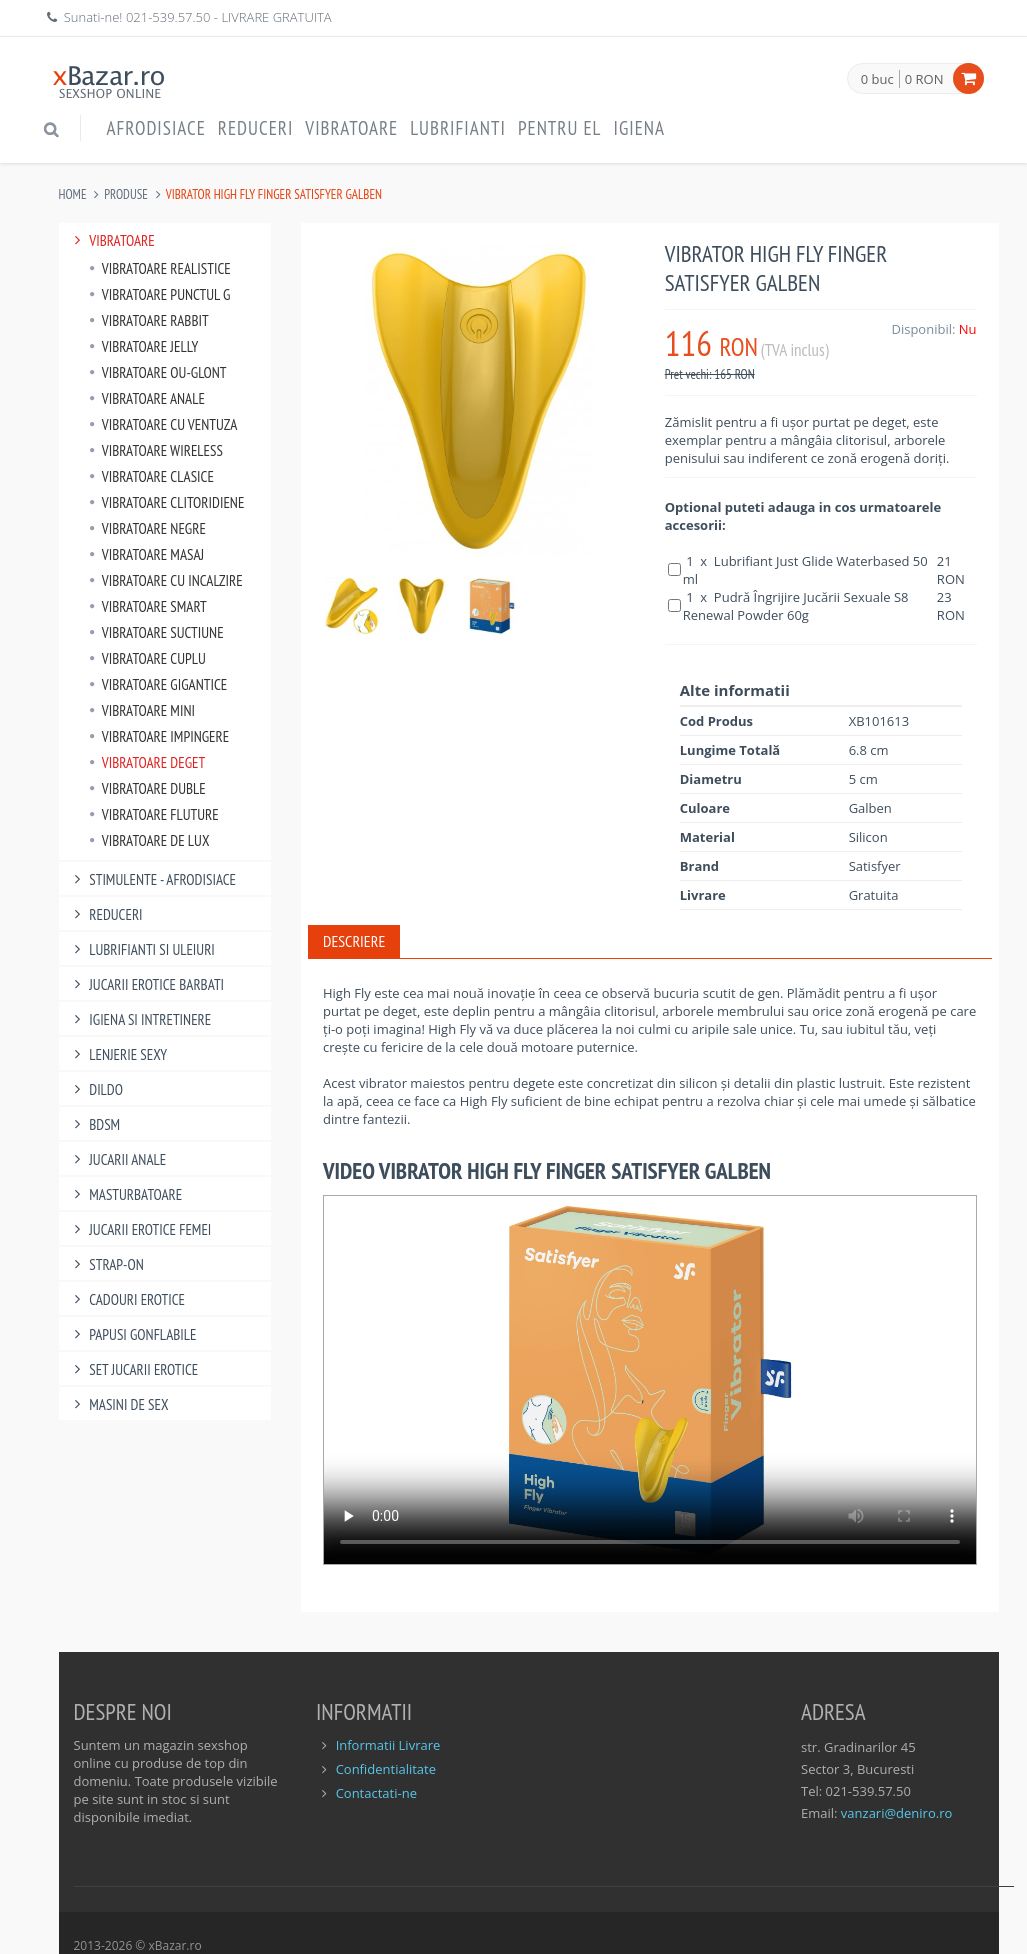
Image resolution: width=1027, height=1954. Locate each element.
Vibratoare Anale (147, 398)
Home (73, 194)
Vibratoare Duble (147, 788)
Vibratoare (351, 128)
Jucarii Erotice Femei (140, 1229)
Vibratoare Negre (147, 528)
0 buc (877, 80)
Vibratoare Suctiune (156, 632)
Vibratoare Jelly (144, 346)
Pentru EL (560, 128)
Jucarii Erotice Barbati (147, 984)
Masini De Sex (119, 1404)
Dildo (96, 1089)
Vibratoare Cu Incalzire (166, 580)
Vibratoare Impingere (159, 736)
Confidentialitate (386, 1769)
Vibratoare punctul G (160, 294)
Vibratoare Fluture (154, 814)
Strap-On (106, 1264)
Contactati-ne (376, 1793)
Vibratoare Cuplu (147, 658)
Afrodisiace (156, 128)
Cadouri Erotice (127, 1299)
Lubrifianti (458, 128)
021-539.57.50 (168, 17)
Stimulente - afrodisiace (152, 879)
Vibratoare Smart (148, 606)
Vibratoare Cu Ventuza (163, 424)
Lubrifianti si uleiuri (142, 949)
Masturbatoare (126, 1194)
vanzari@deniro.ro (896, 1813)
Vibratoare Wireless (156, 450)
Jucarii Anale (118, 1159)
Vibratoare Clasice (151, 476)
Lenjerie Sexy (118, 1054)
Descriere (354, 941)
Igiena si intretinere (140, 1019)
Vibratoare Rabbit (149, 320)
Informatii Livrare (388, 1745)
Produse (126, 194)
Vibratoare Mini (142, 710)
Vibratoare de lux (149, 840)
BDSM (95, 1124)
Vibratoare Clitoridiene (167, 502)
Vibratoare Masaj (147, 554)
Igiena (639, 128)
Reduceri (256, 128)
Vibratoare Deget (147, 762)
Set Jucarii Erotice (134, 1369)
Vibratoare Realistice (160, 268)
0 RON (924, 79)
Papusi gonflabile (133, 1334)
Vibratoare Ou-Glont (158, 372)
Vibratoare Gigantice (158, 684)
